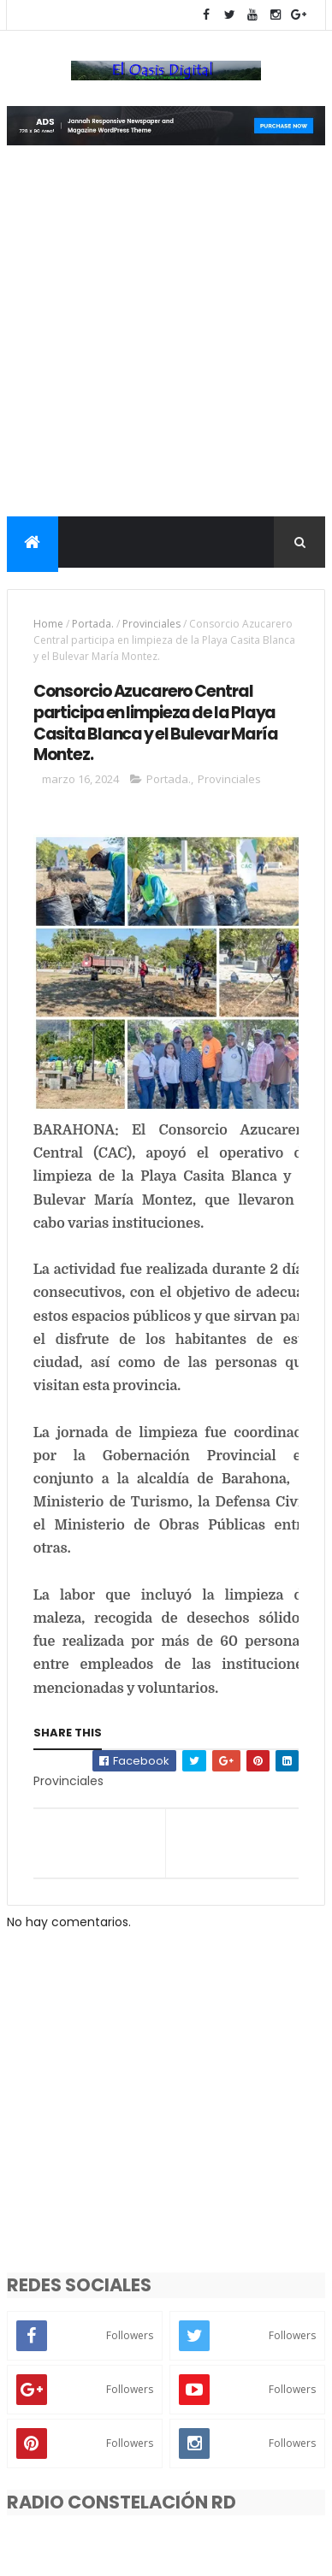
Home (48, 623)
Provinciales (151, 623)
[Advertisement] (166, 342)
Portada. (93, 623)
